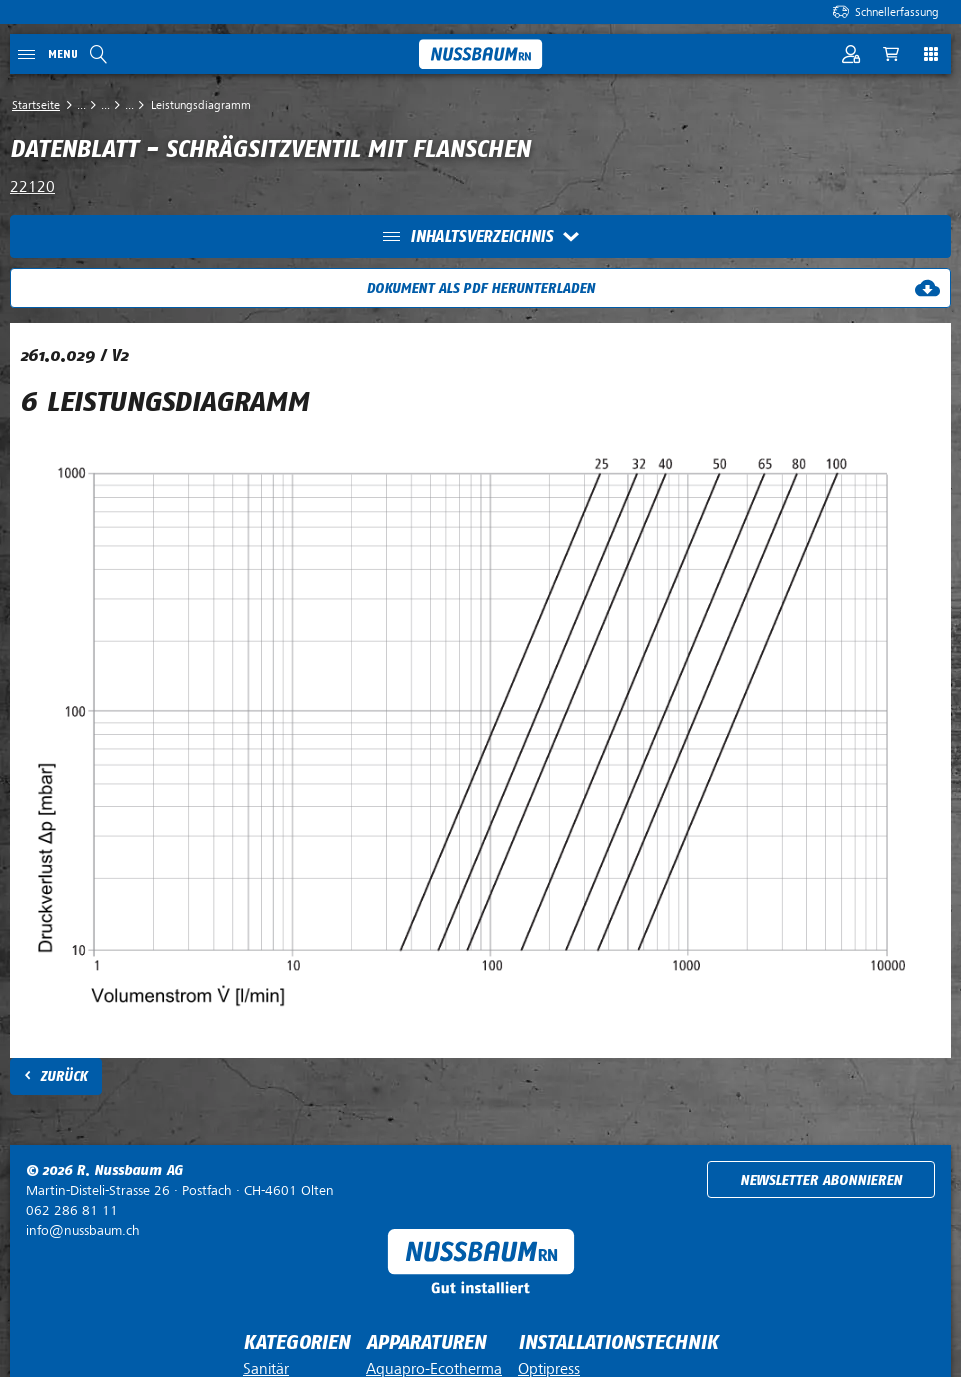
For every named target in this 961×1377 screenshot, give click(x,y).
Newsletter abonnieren (821, 1180)
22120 (32, 187)
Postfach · (180, 1190)
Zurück (63, 1076)
